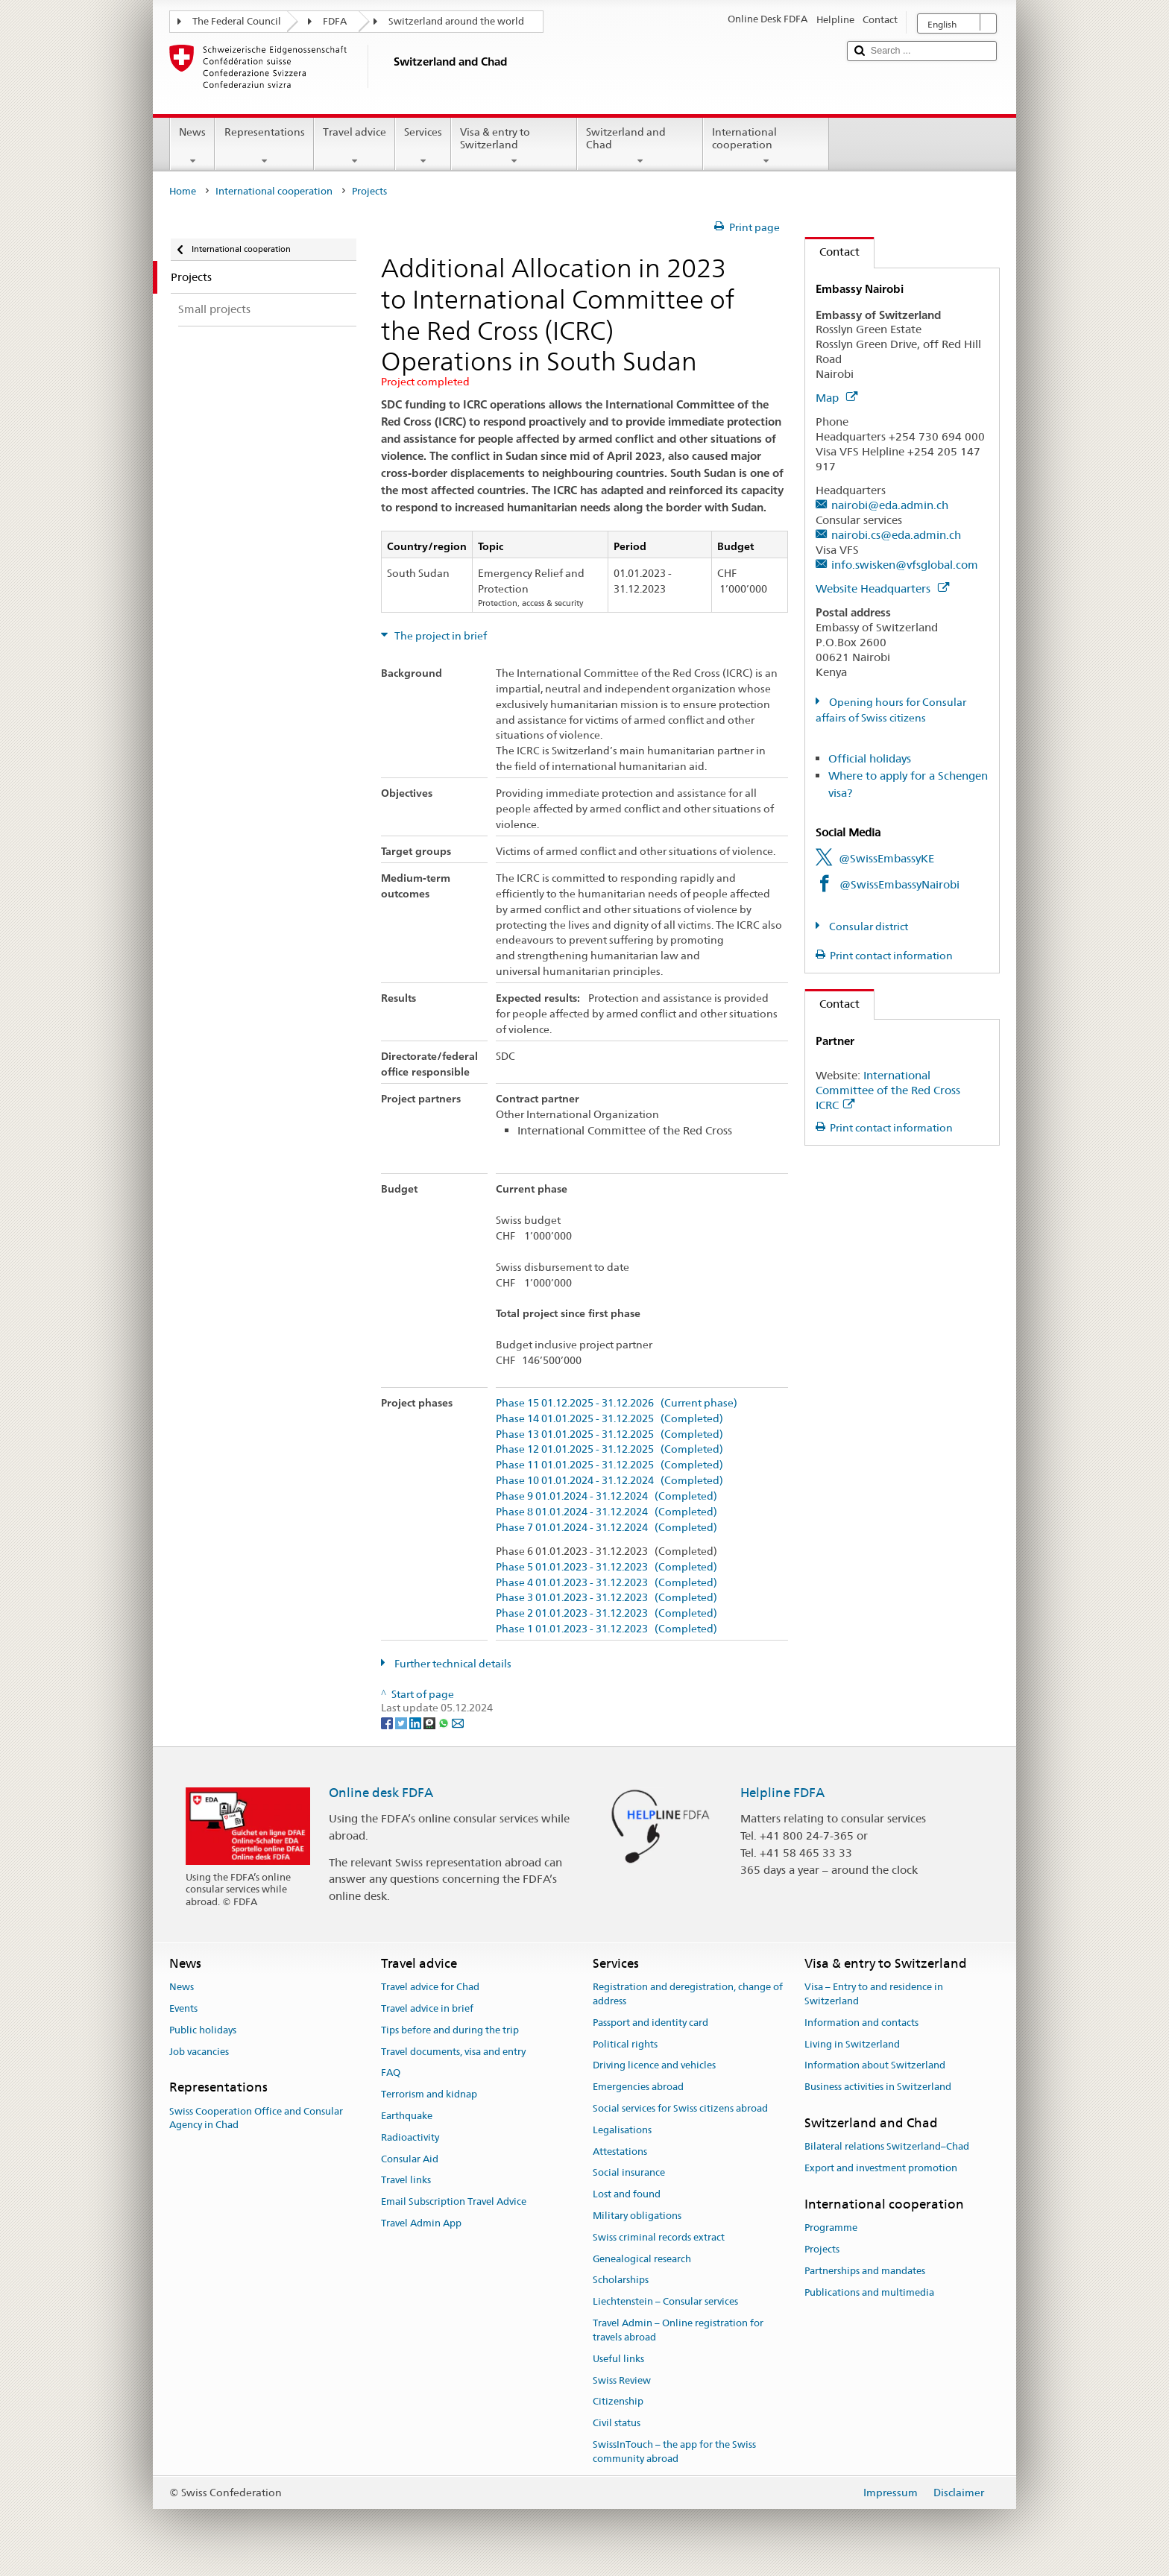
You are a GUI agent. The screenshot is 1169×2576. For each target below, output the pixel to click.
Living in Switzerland (852, 2044)
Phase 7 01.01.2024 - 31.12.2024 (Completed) (606, 1527)
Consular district (867, 926)
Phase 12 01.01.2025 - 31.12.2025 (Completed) (609, 1449)
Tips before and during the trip (450, 2030)
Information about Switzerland (874, 2065)
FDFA (335, 21)
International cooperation (766, 146)
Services (423, 146)
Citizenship (618, 2402)
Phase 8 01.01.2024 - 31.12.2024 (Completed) (606, 1512)
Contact (832, 251)
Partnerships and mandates (864, 2270)
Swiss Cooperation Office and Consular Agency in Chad (256, 2118)
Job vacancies (199, 2051)
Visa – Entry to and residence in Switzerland (873, 1994)
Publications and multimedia (869, 2292)
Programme (830, 2227)
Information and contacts (861, 2022)
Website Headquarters (882, 588)
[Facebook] (388, 1722)
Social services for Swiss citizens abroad (680, 2108)
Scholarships (621, 2280)
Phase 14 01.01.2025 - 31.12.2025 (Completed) (609, 1418)
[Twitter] (402, 1722)
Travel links (406, 2180)
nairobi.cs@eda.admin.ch (896, 535)
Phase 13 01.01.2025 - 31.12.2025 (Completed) (609, 1434)
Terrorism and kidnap (429, 2094)
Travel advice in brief (427, 2008)
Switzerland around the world (456, 21)
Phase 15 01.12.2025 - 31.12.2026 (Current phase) (616, 1403)
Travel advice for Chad (430, 1986)
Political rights (625, 2044)
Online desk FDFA (381, 1792)
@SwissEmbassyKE (886, 858)
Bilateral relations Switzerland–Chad (886, 2146)
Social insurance (629, 2173)
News (192, 146)
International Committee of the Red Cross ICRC (888, 1090)
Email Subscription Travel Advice (453, 2201)
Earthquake (406, 2115)
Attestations (620, 2151)
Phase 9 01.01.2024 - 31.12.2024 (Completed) (606, 1496)
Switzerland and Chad (640, 146)
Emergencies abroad (638, 2086)
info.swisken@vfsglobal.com (904, 565)
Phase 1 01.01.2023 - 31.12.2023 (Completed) (606, 1629)
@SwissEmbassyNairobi (899, 884)
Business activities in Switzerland (877, 2086)
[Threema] (430, 1722)
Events (183, 2008)
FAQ (390, 2073)
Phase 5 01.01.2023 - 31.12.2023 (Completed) (606, 1567)
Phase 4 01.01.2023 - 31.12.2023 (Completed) (606, 1582)
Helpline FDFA (782, 1792)
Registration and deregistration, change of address (688, 1994)
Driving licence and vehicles (654, 2065)
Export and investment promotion (880, 2168)
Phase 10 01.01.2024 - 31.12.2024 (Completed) (609, 1480)
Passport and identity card (650, 2022)
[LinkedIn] (416, 1722)
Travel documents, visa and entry (453, 2051)
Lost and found (627, 2194)
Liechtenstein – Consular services (665, 2302)
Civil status (616, 2422)
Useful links (618, 2358)
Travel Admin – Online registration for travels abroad (678, 2330)
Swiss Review (622, 2380)
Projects (821, 2249)
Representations (263, 146)
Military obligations (637, 2215)
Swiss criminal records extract (659, 2237)
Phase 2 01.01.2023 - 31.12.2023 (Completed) (606, 1613)
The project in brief (439, 636)
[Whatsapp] (445, 1722)
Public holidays (202, 2030)
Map (836, 398)
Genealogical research (642, 2258)
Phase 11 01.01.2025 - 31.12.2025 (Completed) (609, 1465)
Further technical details (451, 1664)
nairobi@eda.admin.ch (889, 505)
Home (182, 191)
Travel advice (354, 146)
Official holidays (869, 758)
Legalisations (622, 2129)
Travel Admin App (421, 2223)
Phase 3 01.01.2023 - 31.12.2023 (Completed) (606, 1597)
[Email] (458, 1722)
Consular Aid (409, 2159)
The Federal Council (236, 21)
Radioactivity (410, 2137)
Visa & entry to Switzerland (514, 146)
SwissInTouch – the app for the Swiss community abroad (674, 2451)
